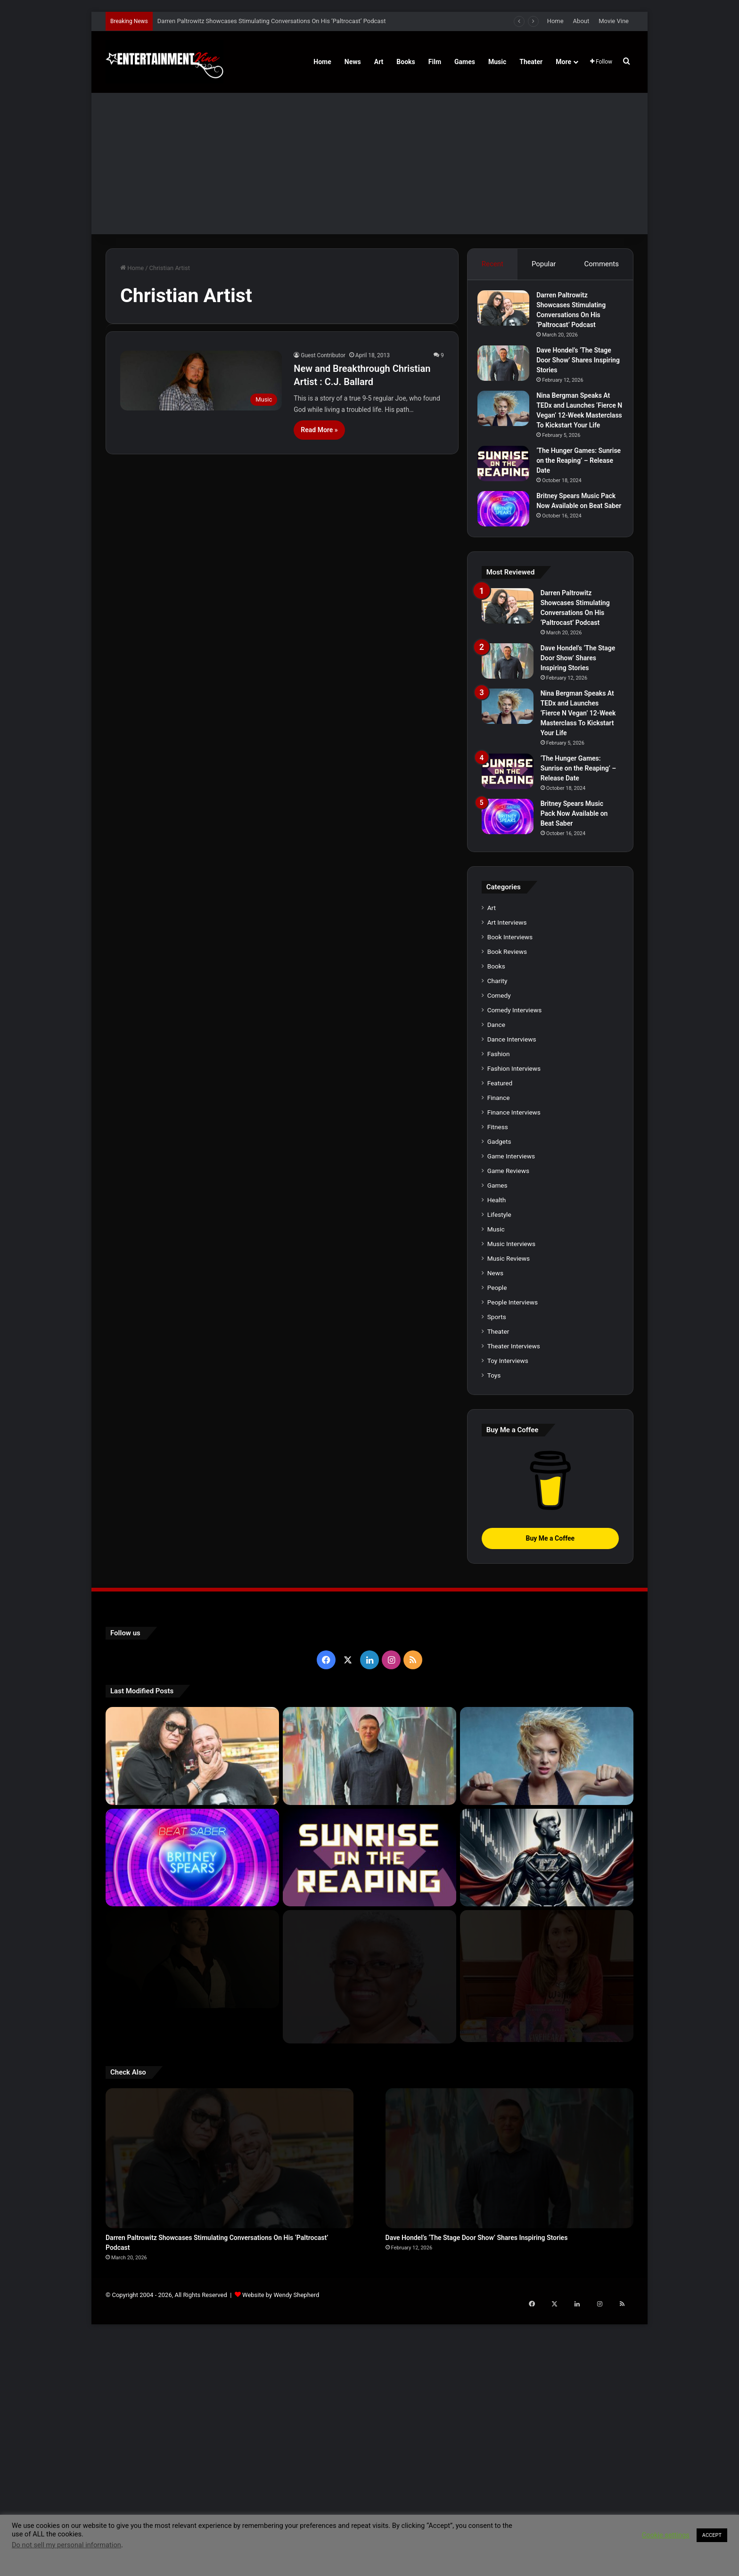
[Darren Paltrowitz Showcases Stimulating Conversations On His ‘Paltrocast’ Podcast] (508, 312)
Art (379, 62)
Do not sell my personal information (66, 2545)
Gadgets (499, 1400)
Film (434, 62)
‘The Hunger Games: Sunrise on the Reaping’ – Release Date (578, 474)
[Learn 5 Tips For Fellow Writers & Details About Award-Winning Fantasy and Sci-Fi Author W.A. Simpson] (369, 2220)
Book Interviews (510, 1195)
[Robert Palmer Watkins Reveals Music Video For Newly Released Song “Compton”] (192, 2218)
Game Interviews (511, 1415)
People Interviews (512, 1561)
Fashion (498, 1312)
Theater (530, 62)
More (563, 62)
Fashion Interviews (514, 1327)
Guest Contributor (323, 355)
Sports (496, 1575)
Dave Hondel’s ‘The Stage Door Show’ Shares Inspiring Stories (578, 364)
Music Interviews (511, 1502)
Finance (498, 1356)
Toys (494, 1634)
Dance (496, 1283)
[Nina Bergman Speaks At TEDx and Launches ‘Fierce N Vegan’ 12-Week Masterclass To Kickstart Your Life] (508, 412)
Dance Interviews (511, 1298)
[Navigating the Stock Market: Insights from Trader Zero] (546, 2116)
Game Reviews (508, 1429)
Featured (499, 1341)
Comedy (499, 1254)
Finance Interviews (514, 1371)
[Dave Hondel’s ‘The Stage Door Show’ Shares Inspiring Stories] (508, 367)
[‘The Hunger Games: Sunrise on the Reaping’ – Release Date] (508, 477)
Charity (497, 1239)
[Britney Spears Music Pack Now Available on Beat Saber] (508, 523)
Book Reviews (507, 1210)
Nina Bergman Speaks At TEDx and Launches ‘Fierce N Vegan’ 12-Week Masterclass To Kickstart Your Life (578, 419)
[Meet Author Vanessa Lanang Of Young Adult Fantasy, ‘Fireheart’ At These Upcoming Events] (546, 2220)
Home (555, 21)
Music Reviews (508, 1517)
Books (405, 62)
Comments (601, 264)
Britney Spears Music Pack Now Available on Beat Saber (574, 519)
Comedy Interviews (514, 1268)
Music (497, 62)
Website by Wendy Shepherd (280, 2487)
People (497, 1546)
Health (496, 1458)
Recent (492, 264)
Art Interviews (507, 1181)
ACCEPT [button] (712, 2535)
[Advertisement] (369, 164)
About (581, 21)
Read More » (319, 430)
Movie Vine (614, 21)
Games (464, 62)
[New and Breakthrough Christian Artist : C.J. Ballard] (201, 380)
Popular (544, 264)
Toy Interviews (507, 1619)
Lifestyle (499, 1473)
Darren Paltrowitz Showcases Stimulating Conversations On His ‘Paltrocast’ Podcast (271, 21)
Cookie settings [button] (666, 2535)
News (353, 62)
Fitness (497, 1385)
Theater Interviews (513, 1604)
